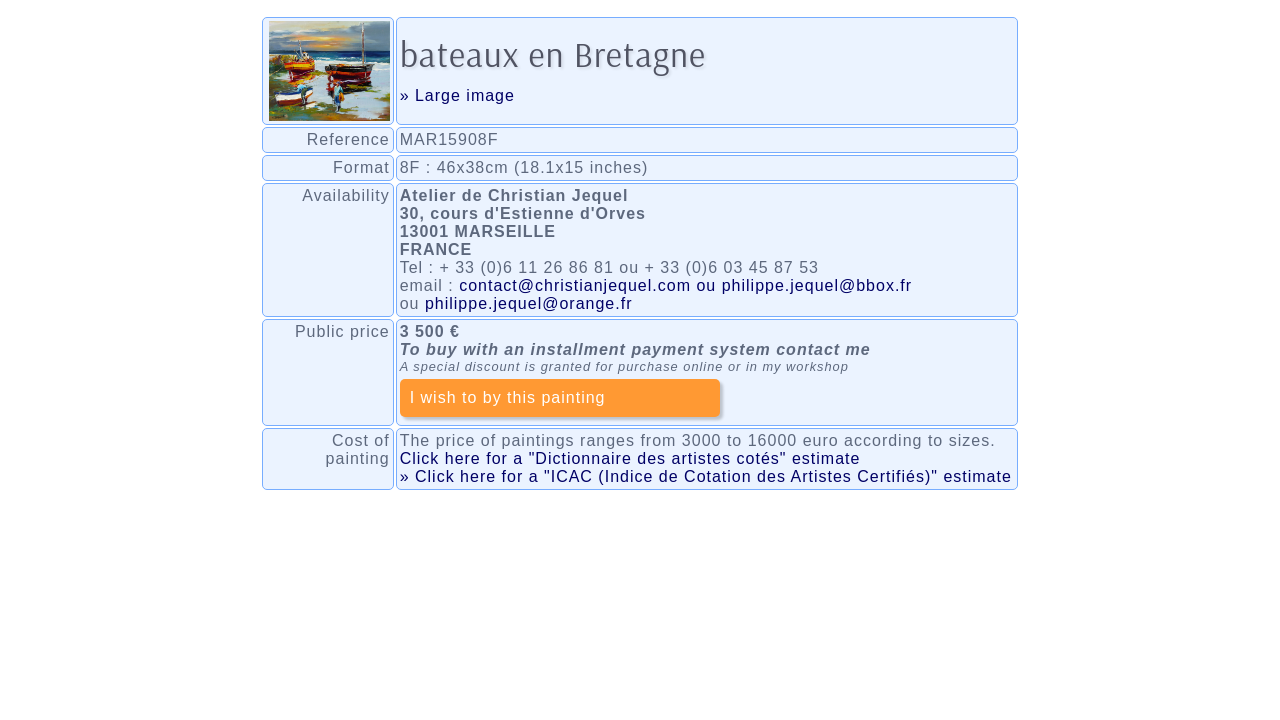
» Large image (457, 95)
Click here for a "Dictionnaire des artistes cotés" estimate (630, 458)
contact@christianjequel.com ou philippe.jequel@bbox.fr (685, 285)
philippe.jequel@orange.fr (529, 303)
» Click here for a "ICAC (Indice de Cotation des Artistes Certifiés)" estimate (706, 476)
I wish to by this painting (508, 397)
